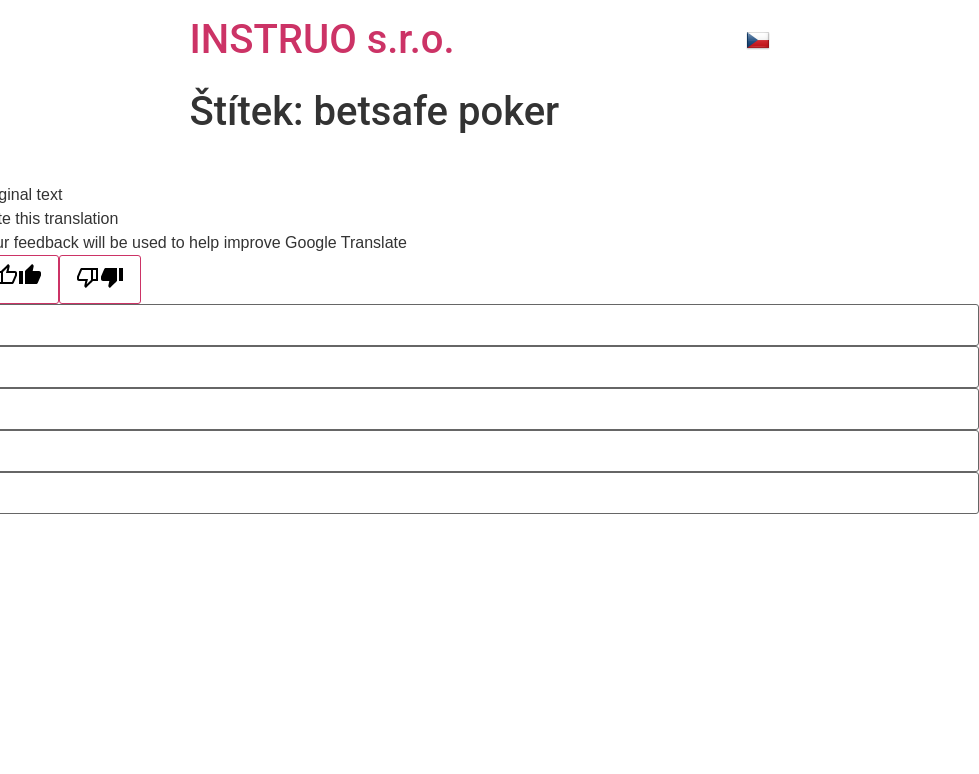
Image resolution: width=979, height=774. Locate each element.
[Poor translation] (100, 279)
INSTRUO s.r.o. (322, 39)
